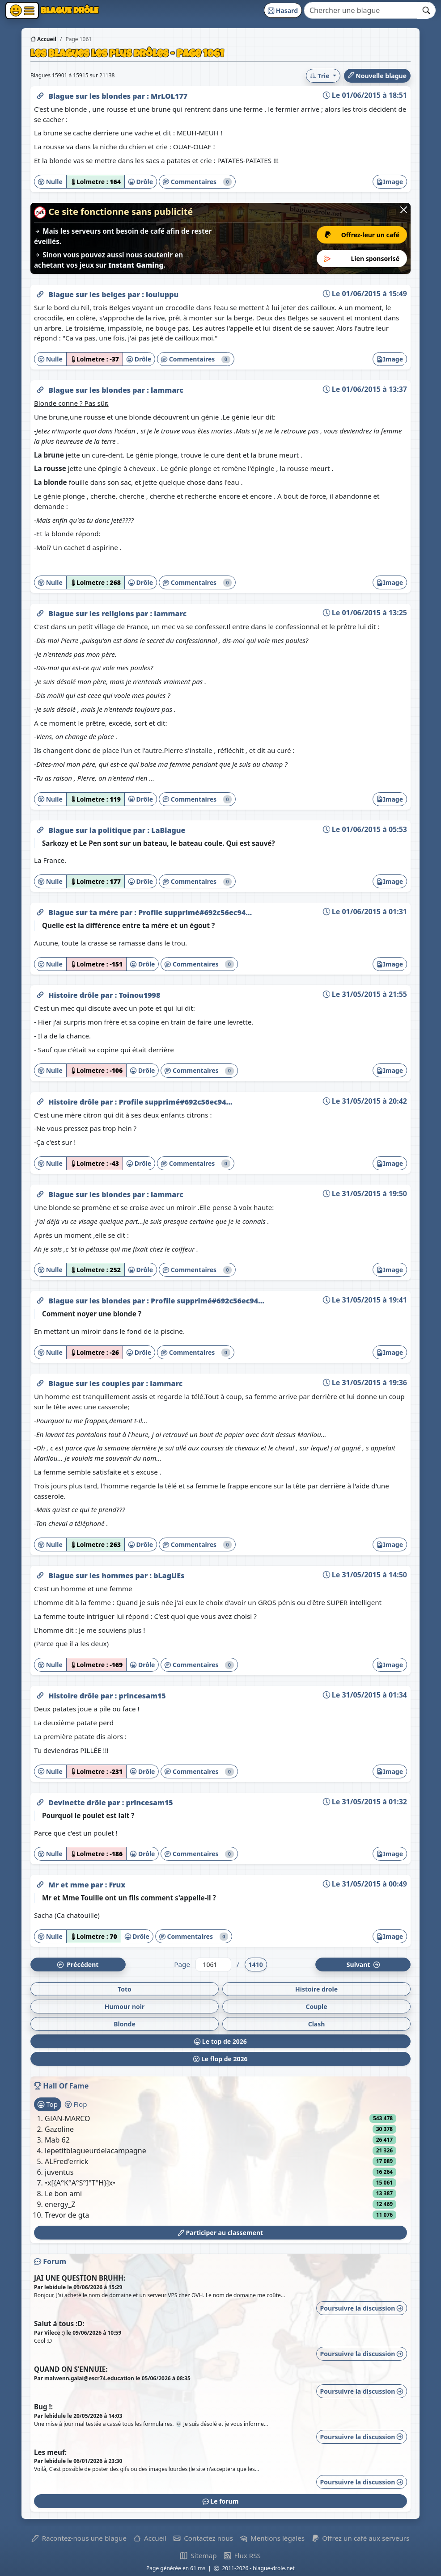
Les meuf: (50, 2452)
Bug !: (43, 2406)
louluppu (162, 294)
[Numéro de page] (213, 1964)
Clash (316, 2024)
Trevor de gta (67, 2215)
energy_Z (60, 2204)
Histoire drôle (74, 995)
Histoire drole (316, 1989)
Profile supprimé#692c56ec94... (195, 912)
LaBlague (168, 830)
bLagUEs (168, 1575)
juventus (59, 2172)
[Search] (361, 10)
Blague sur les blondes (90, 96)
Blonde (125, 2024)
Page (182, 1964)
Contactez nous (203, 2538)
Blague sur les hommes (91, 1575)
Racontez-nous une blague (79, 2538)
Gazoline (59, 2129)
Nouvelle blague (377, 75)
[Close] (404, 210)
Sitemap (198, 2555)
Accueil (43, 39)
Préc (77, 1964)
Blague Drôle (76, 10)
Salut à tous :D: (59, 2323)
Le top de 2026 (220, 2041)
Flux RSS (242, 2555)
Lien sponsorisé (362, 258)
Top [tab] (48, 2104)
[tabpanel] (220, 2166)
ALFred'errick (66, 2161)
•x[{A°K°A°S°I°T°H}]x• (80, 2183)
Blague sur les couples (89, 1383)
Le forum (221, 2501)
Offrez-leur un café (362, 235)
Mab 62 (57, 2140)
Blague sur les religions (92, 613)
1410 (256, 1964)
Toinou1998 (139, 995)
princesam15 (142, 1696)
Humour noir (125, 2006)
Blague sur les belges (87, 294)
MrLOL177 (169, 96)
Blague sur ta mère (84, 912)
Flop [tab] (76, 2104)
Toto (124, 1989)
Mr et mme (69, 1885)
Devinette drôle (78, 1802)
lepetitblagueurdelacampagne (95, 2151)
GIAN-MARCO (67, 2118)
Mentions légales (272, 2538)
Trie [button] (320, 75)
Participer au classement (220, 2232)
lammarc (167, 390)
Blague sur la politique (90, 830)
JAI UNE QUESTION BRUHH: (79, 2277)
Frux (117, 1885)
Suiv (363, 1964)
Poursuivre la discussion (361, 2308)
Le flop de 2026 (220, 2059)
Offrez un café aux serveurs (360, 2538)
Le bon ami (63, 2193)
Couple (316, 2006)
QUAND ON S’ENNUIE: (71, 2369)
